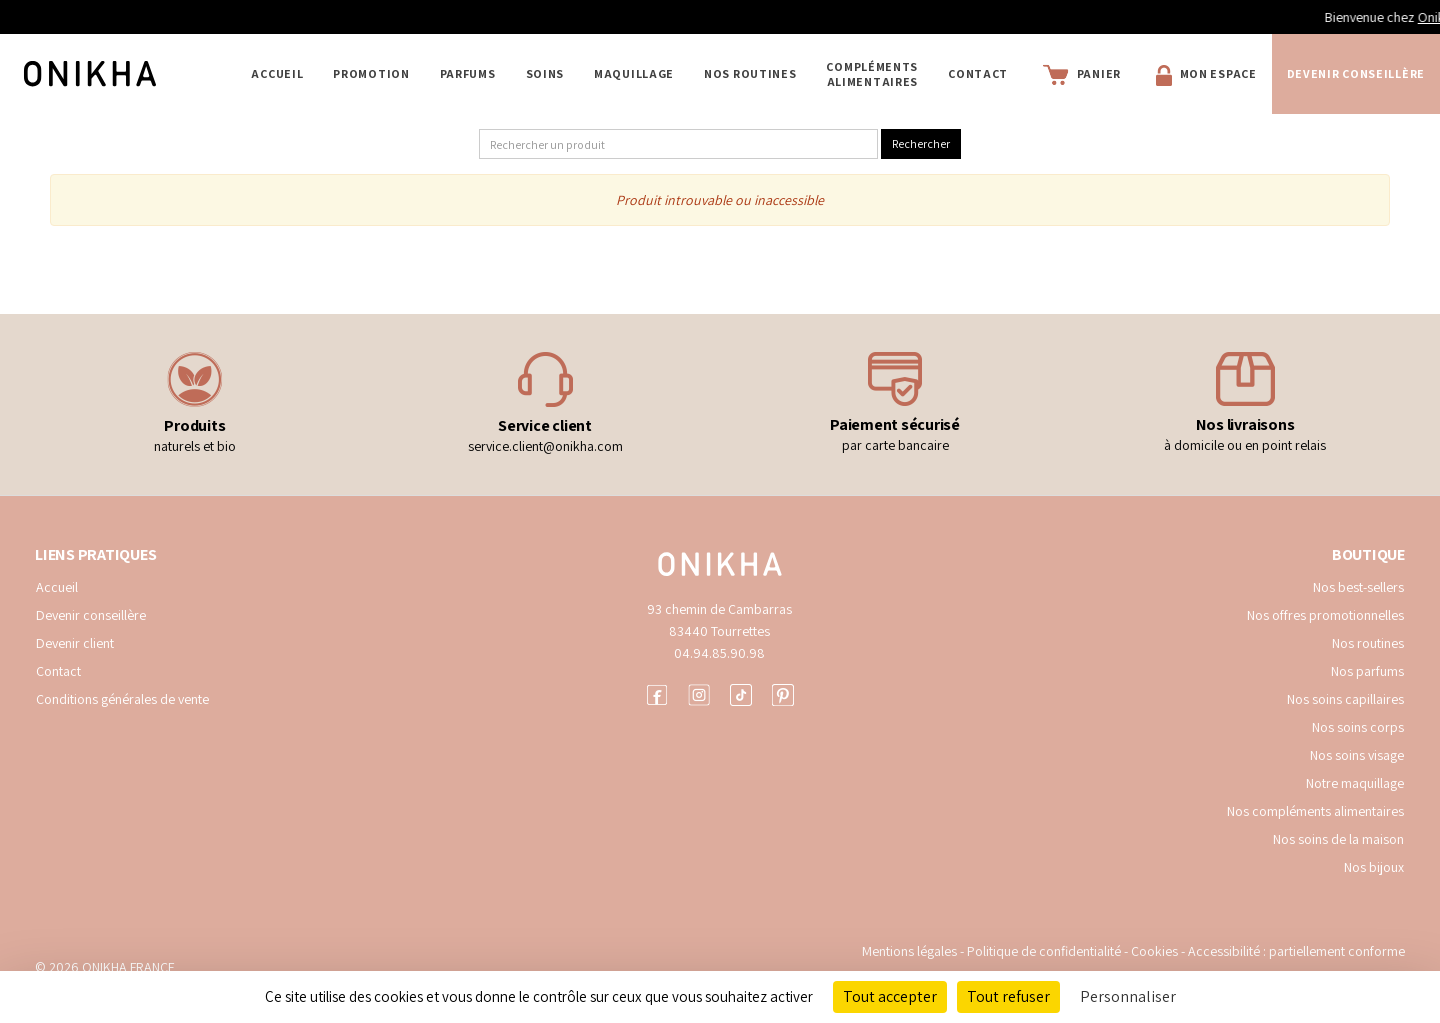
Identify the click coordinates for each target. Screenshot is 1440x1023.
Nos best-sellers (1358, 587)
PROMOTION (371, 73)
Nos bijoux (1374, 867)
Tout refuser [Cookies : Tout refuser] (1008, 996)
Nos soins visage (1357, 755)
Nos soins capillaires (1345, 699)
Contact (978, 73)
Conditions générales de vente (122, 699)
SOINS (545, 73)
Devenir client (75, 643)
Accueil (277, 73)
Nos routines (1368, 643)
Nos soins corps (1358, 727)
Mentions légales (909, 951)
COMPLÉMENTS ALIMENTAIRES (872, 74)
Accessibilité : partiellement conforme (1296, 951)
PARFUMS (468, 73)
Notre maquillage (1355, 783)
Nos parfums (1367, 671)
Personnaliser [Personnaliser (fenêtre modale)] (1128, 996)
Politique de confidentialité (1045, 951)
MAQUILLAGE (634, 73)
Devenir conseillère (91, 615)
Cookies (1154, 951)
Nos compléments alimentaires (1315, 811)
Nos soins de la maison (1338, 839)
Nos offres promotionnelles (1325, 615)
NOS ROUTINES (750, 73)
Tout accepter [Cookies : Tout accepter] (890, 996)
